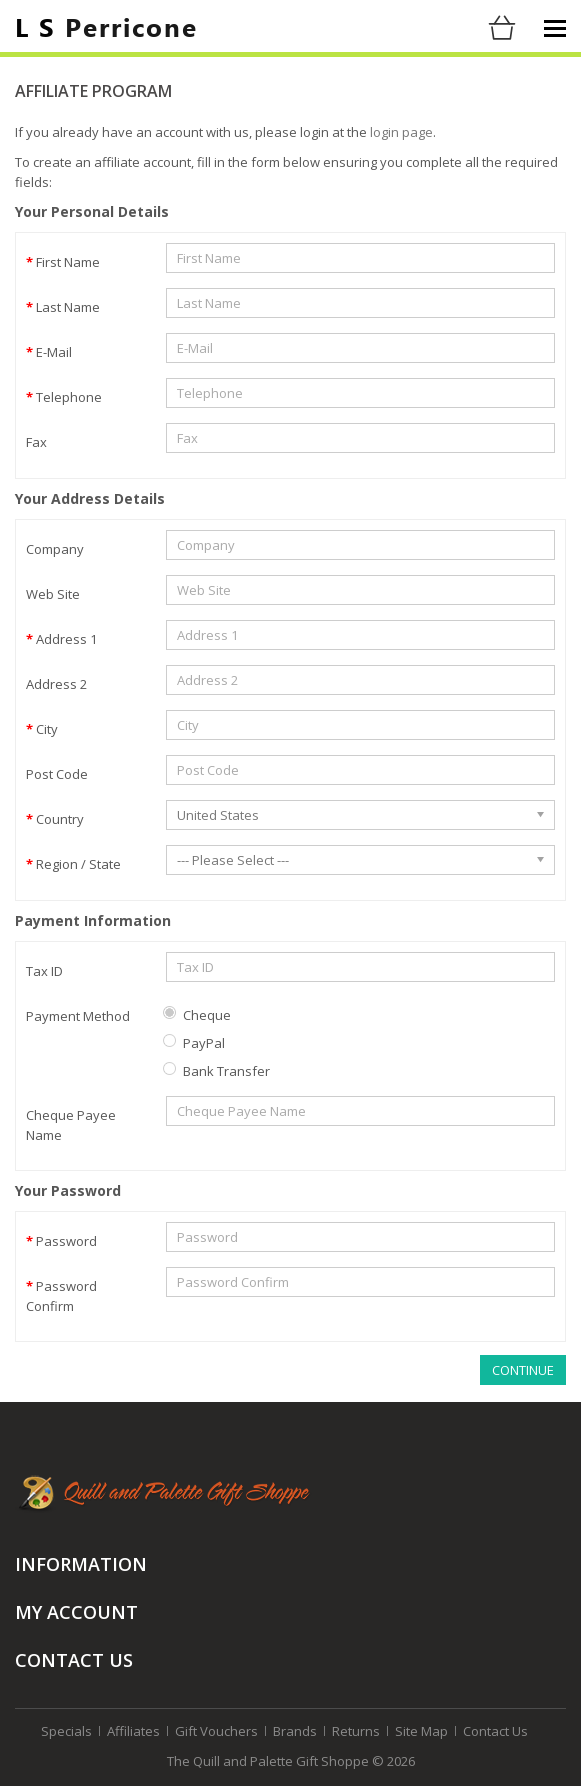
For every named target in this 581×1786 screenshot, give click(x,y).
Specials (66, 1731)
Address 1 (66, 639)
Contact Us (495, 1731)
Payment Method (78, 1016)
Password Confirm (61, 1296)
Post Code (57, 774)
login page (401, 132)
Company (55, 549)
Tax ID (44, 971)
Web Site (53, 594)
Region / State (78, 864)
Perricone (106, 26)
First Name (68, 262)
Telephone (69, 397)
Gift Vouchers (216, 1731)
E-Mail (54, 352)
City (47, 729)
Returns (356, 1731)
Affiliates (133, 1731)
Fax (36, 442)
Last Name (68, 307)
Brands (295, 1731)
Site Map (421, 1731)
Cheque (197, 1015)
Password (66, 1241)
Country (60, 819)
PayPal (194, 1043)
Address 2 (56, 684)
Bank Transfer (216, 1071)
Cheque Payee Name (71, 1125)
